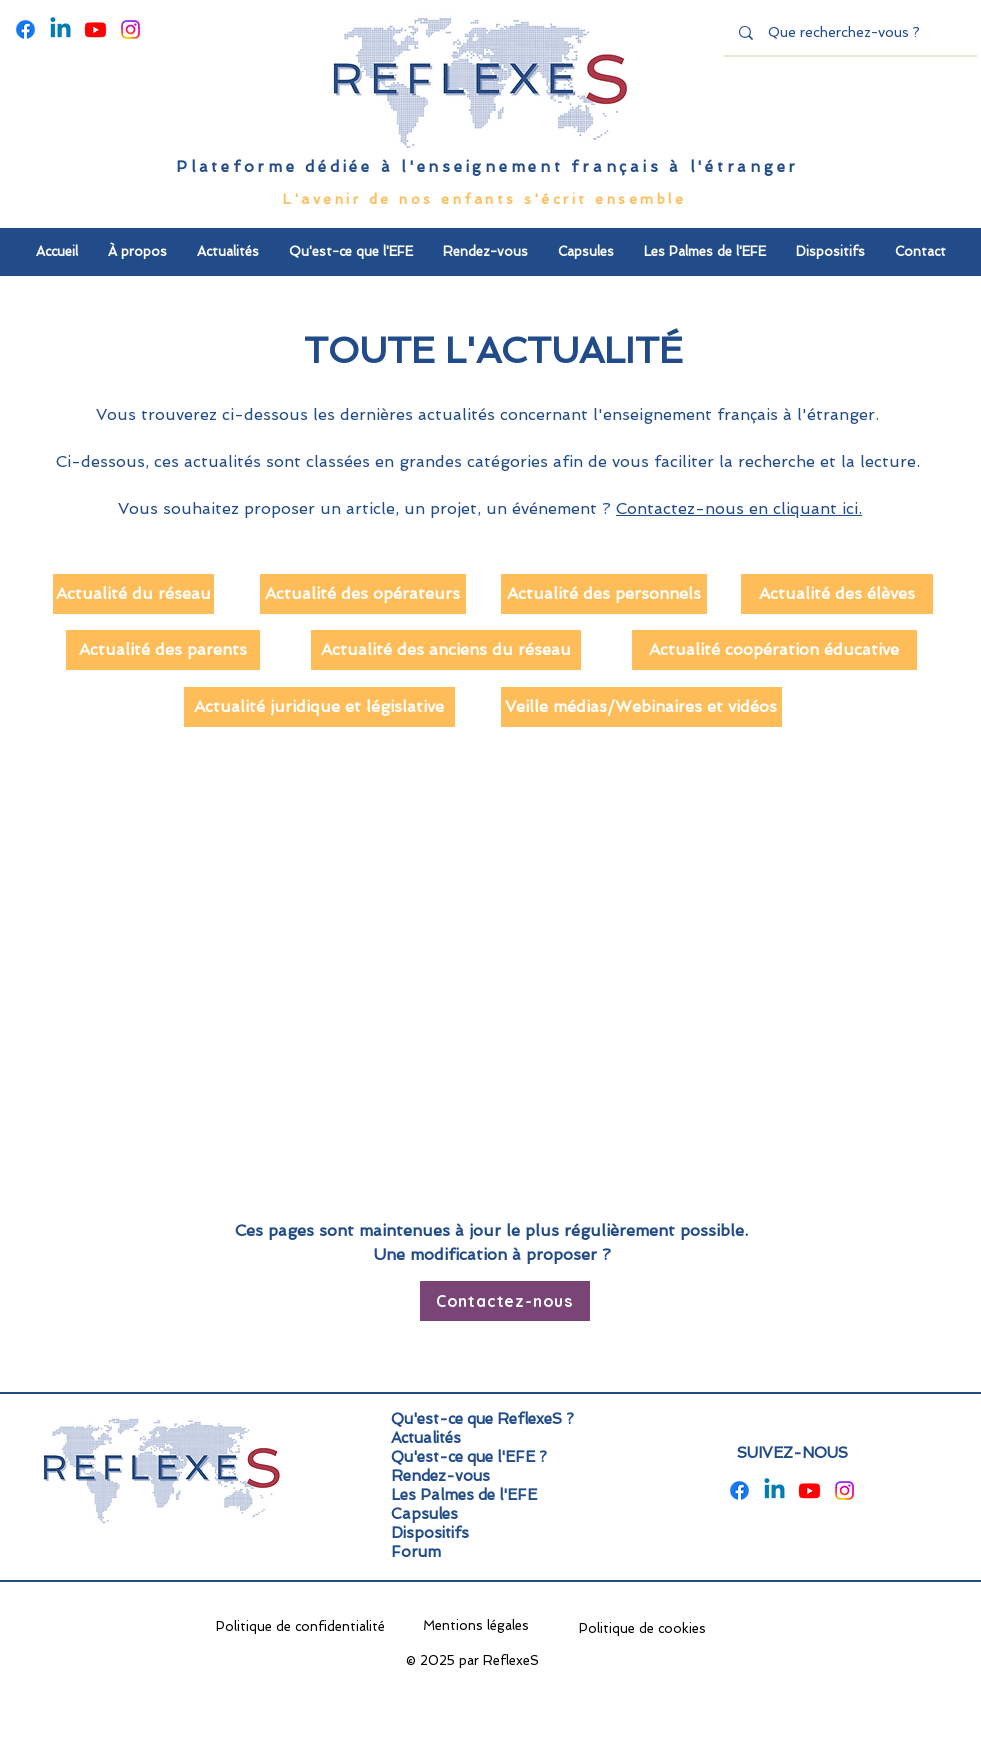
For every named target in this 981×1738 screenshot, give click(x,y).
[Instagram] (130, 29)
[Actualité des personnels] (604, 594)
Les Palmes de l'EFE (464, 1495)
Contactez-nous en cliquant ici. (739, 508)
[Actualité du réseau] (133, 594)
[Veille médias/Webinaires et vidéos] (641, 707)
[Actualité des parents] (163, 650)
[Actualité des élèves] (837, 594)
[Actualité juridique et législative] (319, 707)
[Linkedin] (60, 29)
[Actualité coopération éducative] (774, 650)
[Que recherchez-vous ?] (851, 33)
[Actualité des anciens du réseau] (446, 650)
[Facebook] (25, 29)
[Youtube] (95, 29)
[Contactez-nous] (505, 1301)
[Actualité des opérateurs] (363, 594)
